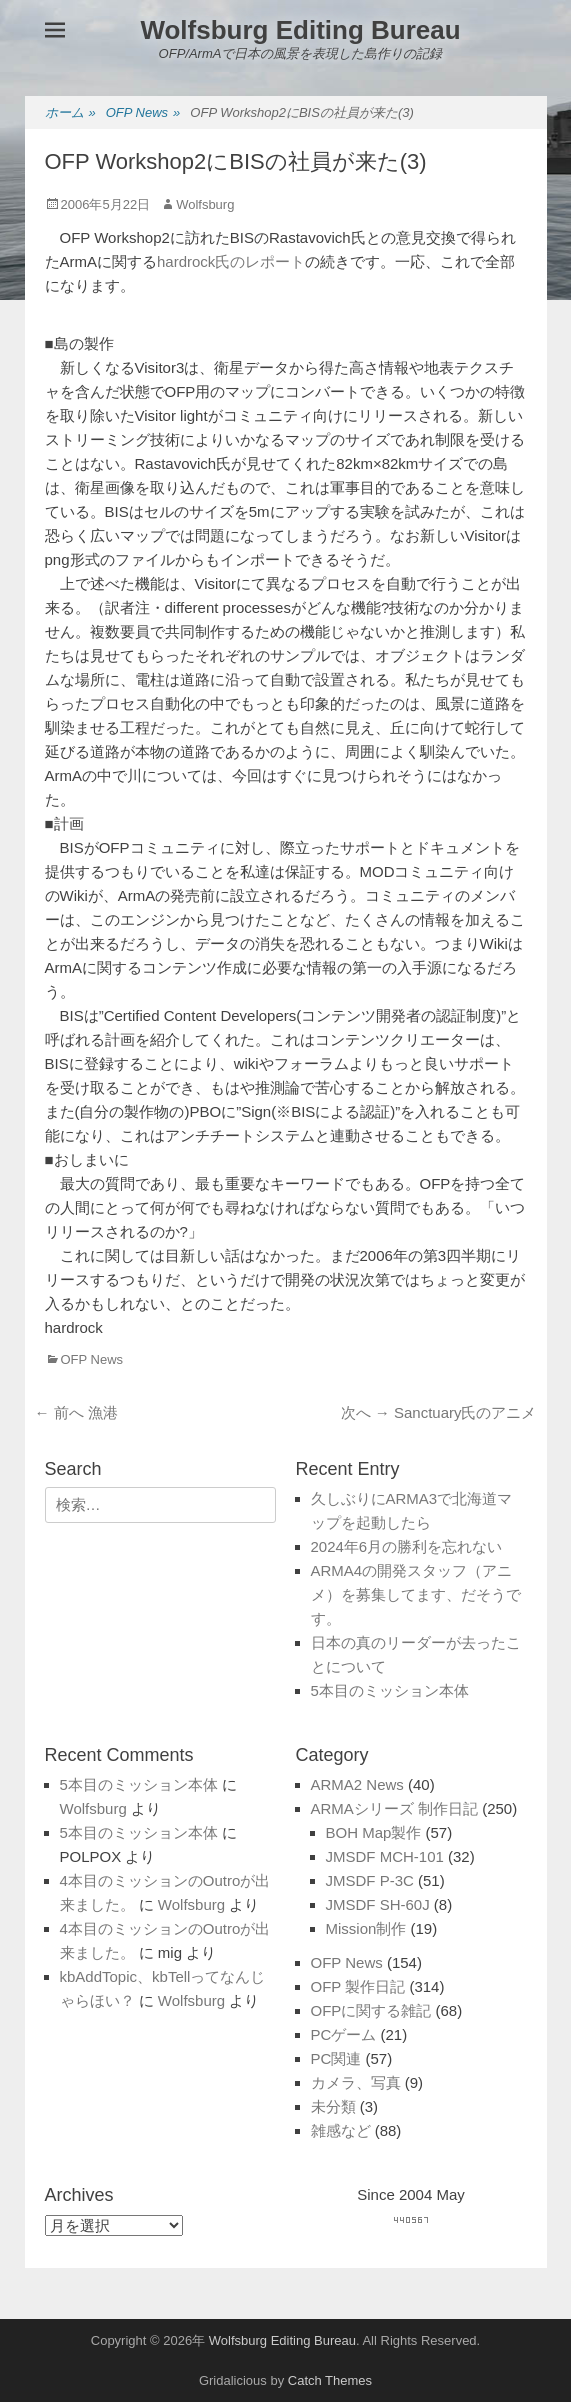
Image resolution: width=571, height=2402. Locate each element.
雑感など (341, 2130)
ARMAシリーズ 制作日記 (395, 1808)
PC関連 (336, 2058)
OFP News (143, 113)
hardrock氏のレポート (231, 261)
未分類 (333, 2106)
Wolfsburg (205, 204)
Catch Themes (330, 2380)
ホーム (70, 113)
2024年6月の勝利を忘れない (407, 1546)
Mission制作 (366, 1928)
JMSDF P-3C (370, 1880)
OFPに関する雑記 (371, 2010)
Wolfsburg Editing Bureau (300, 30)
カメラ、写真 (356, 2082)
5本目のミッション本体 (390, 1690)
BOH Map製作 (374, 1832)
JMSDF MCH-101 (385, 1856)
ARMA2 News (357, 1784)
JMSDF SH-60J (378, 1904)
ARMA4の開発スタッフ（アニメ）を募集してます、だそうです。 (416, 1594)
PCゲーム (344, 2034)
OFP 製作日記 (358, 1986)
